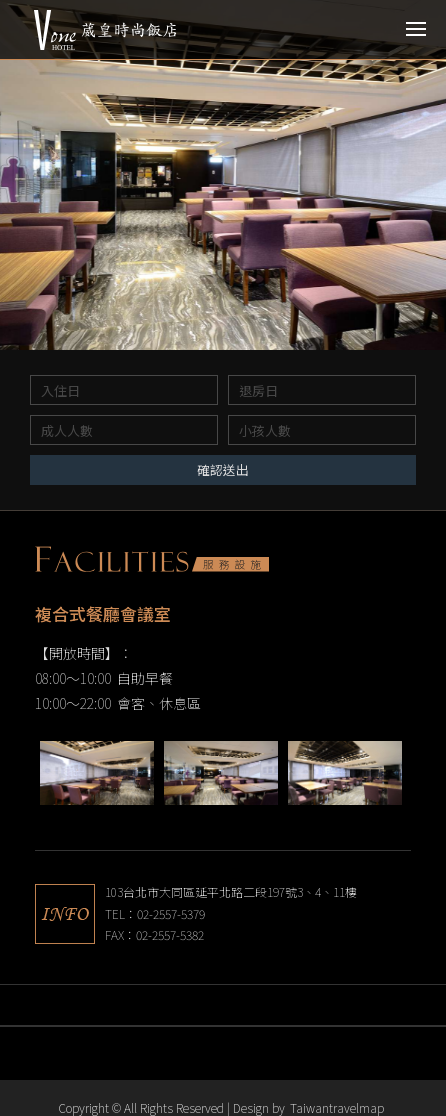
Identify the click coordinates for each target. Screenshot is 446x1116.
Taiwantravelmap (337, 1107)
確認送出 (223, 469)
